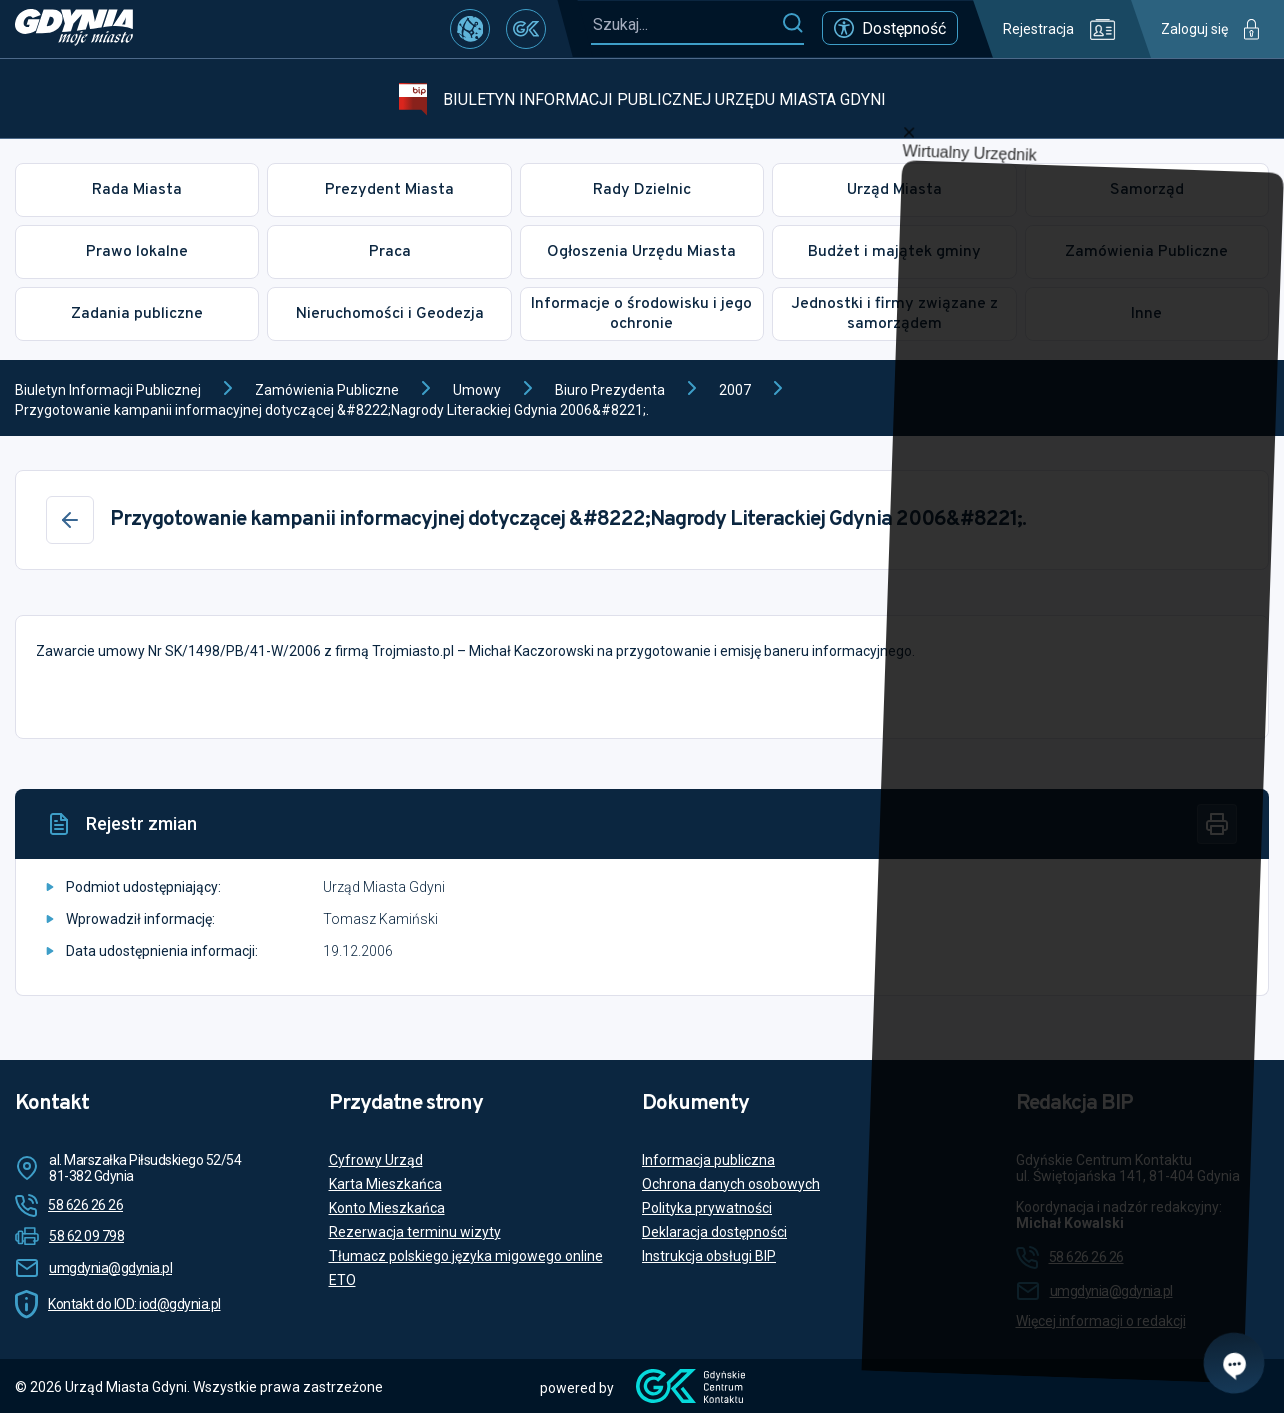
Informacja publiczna (708, 1160)
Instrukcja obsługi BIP (709, 1256)
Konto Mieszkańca (387, 1208)
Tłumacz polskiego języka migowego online (466, 1256)
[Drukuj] (1217, 824)
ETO (342, 1280)
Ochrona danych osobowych (731, 1184)
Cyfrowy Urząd (376, 1160)
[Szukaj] (792, 24)
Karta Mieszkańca (385, 1184)
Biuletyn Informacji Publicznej (108, 390)
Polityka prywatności (707, 1208)
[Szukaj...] (686, 24)
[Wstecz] (70, 520)
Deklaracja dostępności (714, 1232)
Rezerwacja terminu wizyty (415, 1232)
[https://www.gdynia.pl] (74, 29)
